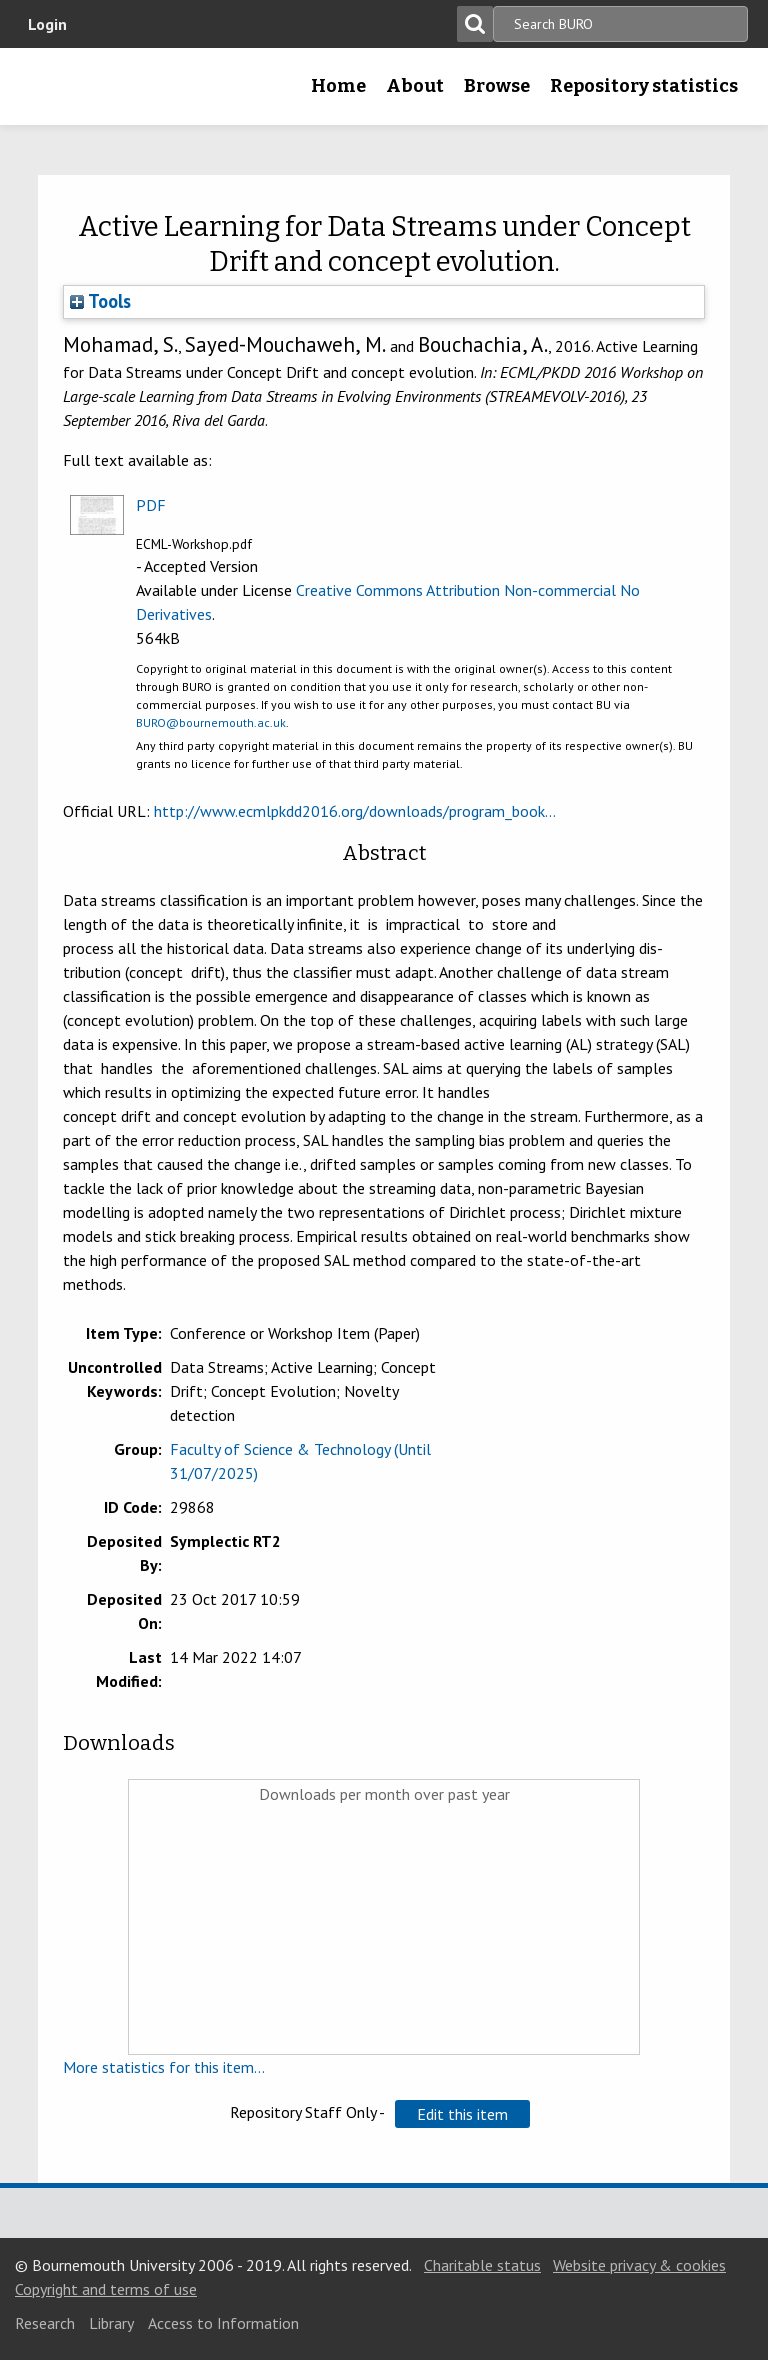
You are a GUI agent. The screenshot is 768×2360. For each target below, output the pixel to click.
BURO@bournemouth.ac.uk (211, 722)
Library (111, 2323)
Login (47, 24)
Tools (100, 301)
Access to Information (223, 2323)
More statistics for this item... (164, 2067)
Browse (497, 86)
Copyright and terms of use (106, 2289)
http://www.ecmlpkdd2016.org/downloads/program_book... (355, 811)
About (415, 86)
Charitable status (482, 2265)
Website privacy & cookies (639, 2265)
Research (45, 2323)
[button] (462, 2114)
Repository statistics (644, 86)
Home (338, 86)
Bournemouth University (47, 93)
